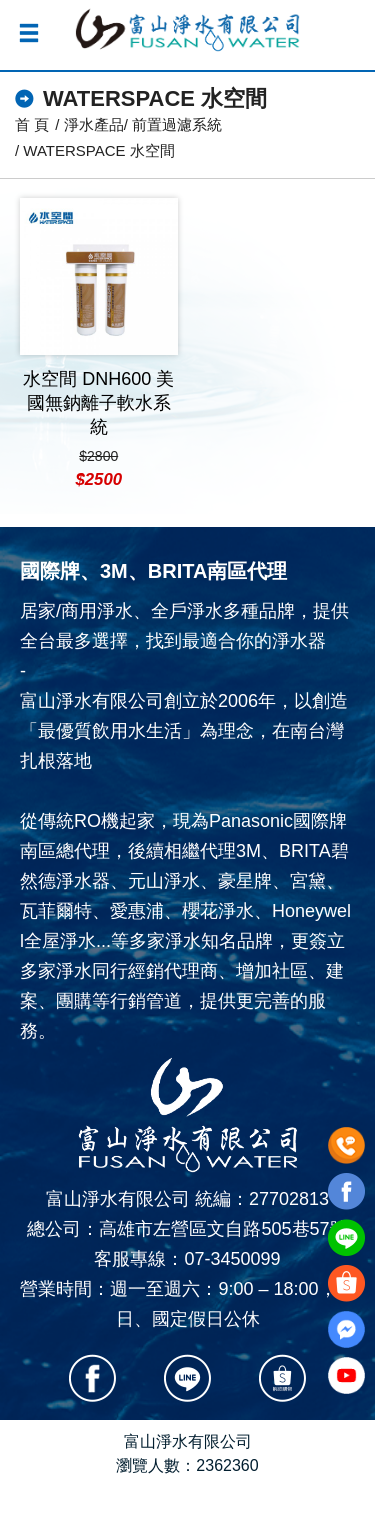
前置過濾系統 (177, 124)
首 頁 (32, 124)
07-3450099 (232, 1259)
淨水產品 (94, 124)
